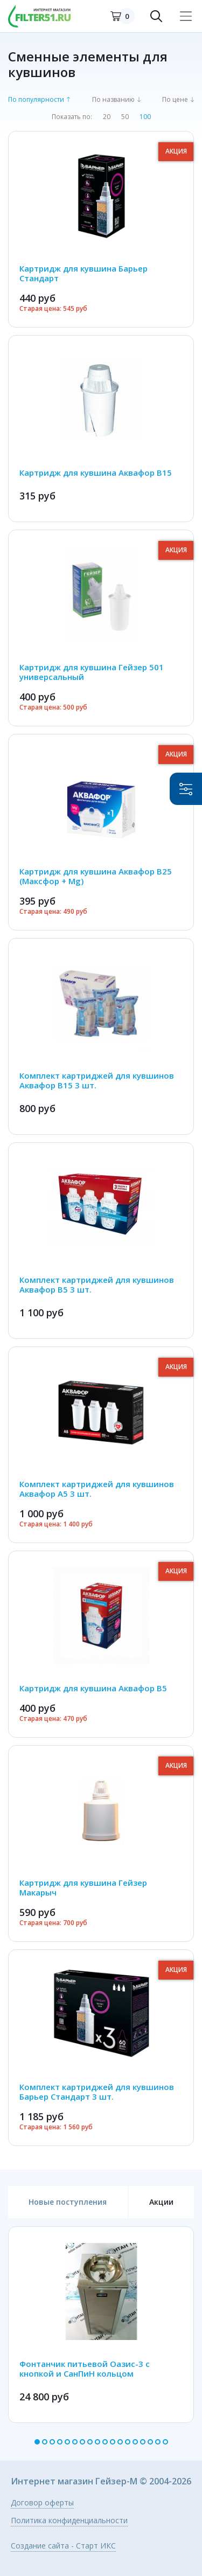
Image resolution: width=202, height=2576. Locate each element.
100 (145, 117)
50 (125, 117)
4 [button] (59, 2442)
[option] (101, 2324)
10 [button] (105, 2442)
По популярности (36, 99)
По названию (113, 99)
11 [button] (112, 2442)
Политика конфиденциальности (69, 2521)
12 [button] (120, 2442)
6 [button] (75, 2442)
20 (106, 117)
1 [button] (37, 2442)
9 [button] (97, 2442)
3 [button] (52, 2442)
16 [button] (150, 2442)
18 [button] (165, 2442)
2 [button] (44, 2442)
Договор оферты (42, 2503)
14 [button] (135, 2442)
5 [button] (67, 2442)
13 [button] (127, 2442)
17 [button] (158, 2442)
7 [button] (82, 2442)
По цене (175, 99)
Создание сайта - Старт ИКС (63, 2546)
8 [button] (90, 2442)
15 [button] (142, 2442)
